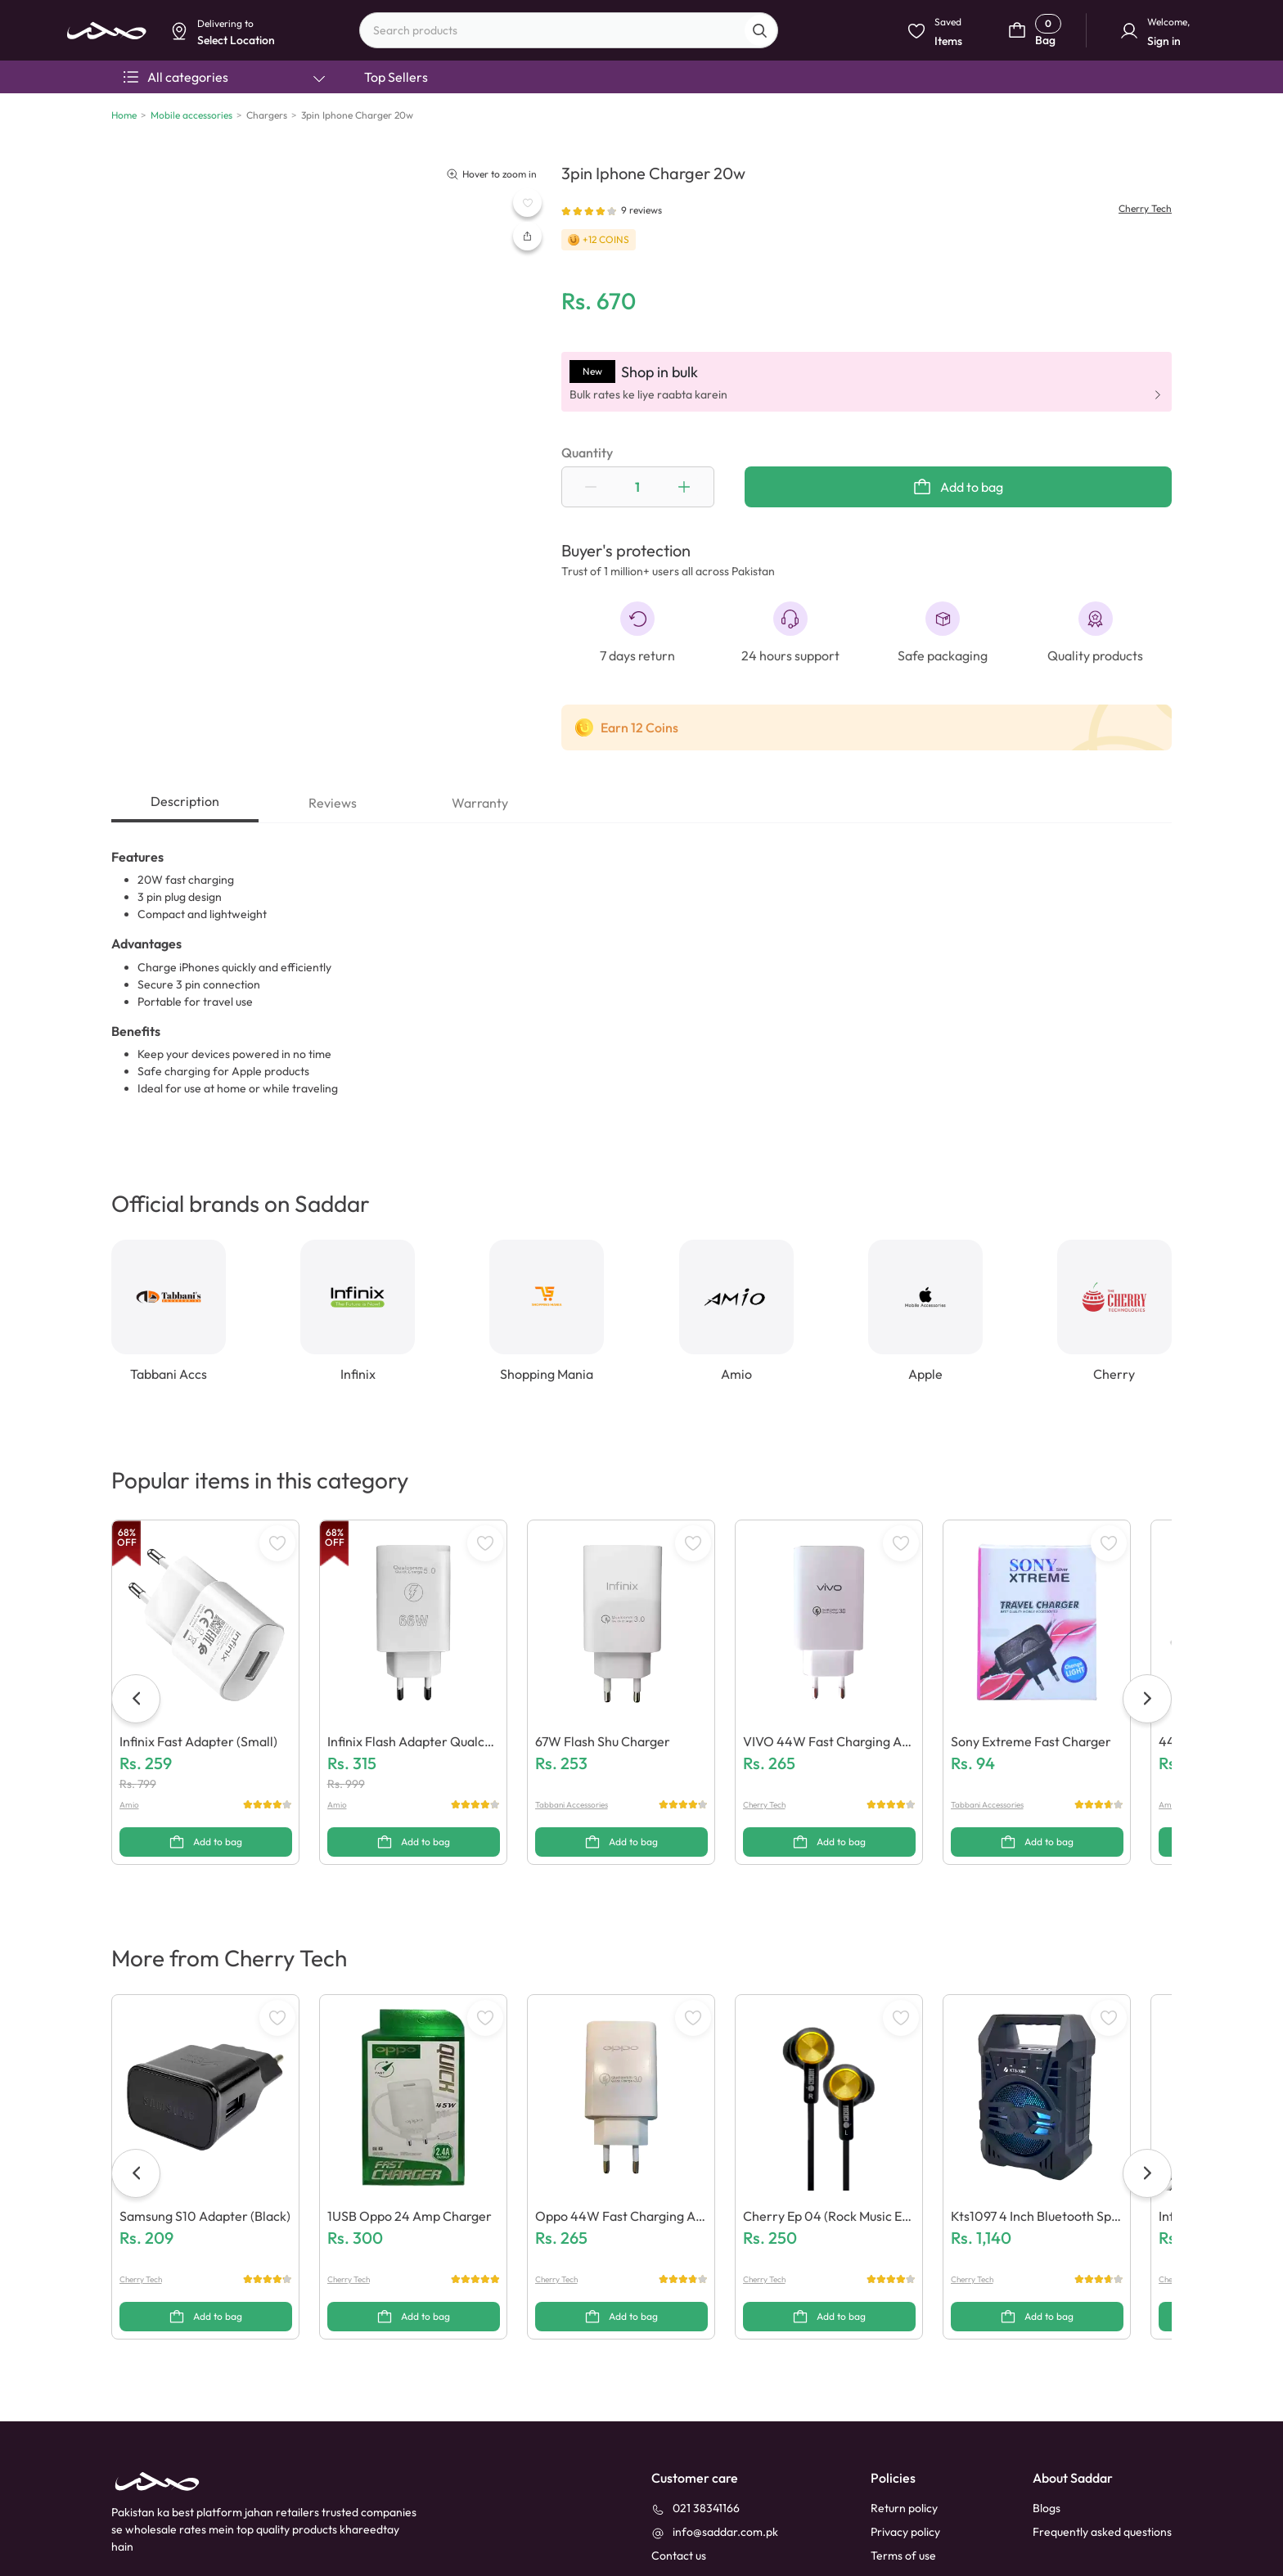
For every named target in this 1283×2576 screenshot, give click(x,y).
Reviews (332, 803)
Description (185, 801)
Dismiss (392, 128)
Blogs (1046, 2508)
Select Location (464, 128)
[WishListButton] (527, 202)
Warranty (480, 803)
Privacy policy (905, 2531)
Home (124, 115)
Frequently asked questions (1102, 2531)
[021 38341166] (695, 2508)
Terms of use (903, 2555)
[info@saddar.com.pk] (714, 2532)
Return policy (904, 2508)
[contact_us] (678, 2556)
